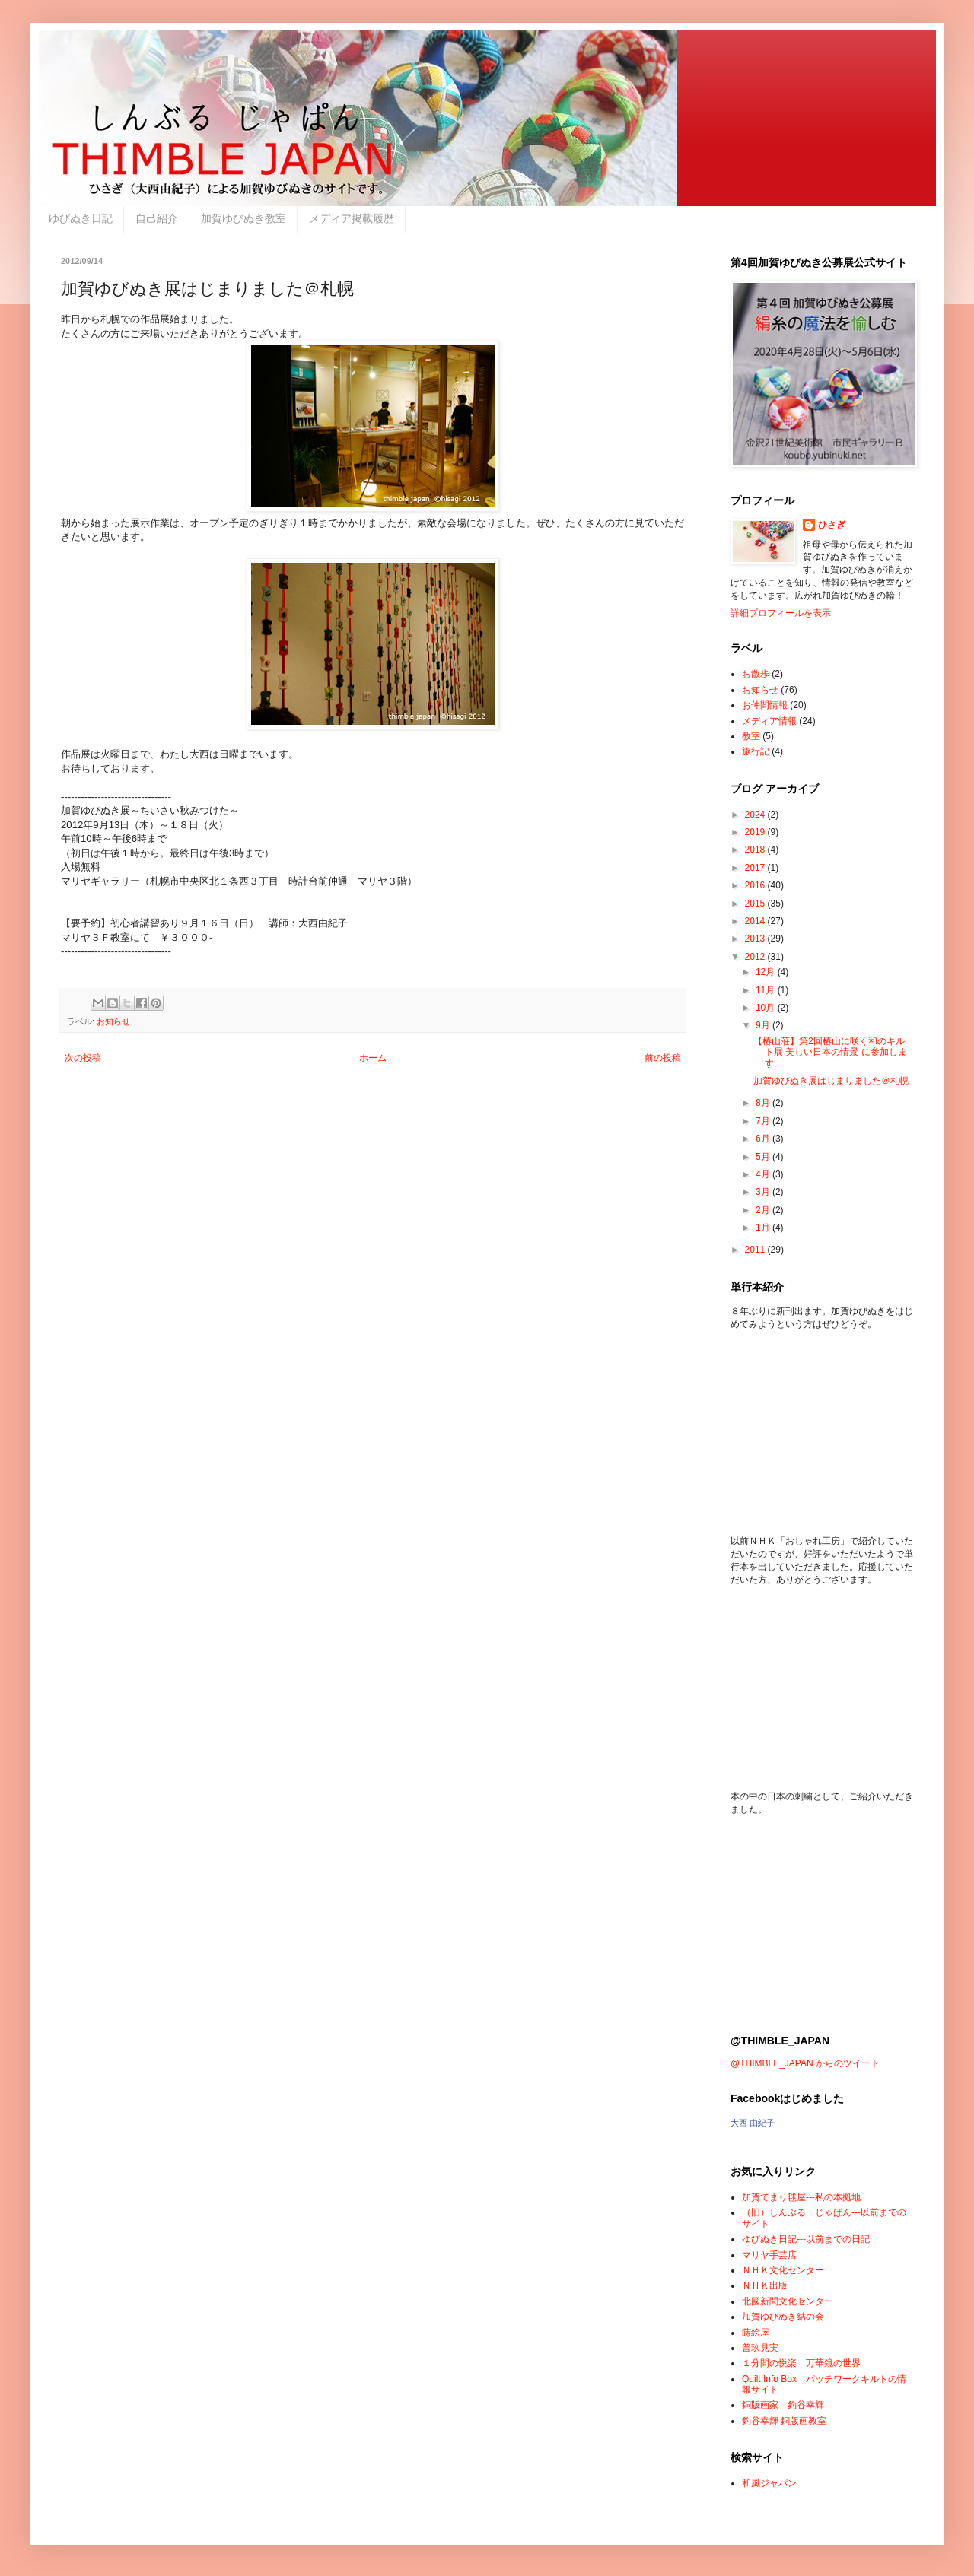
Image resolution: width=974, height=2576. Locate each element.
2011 (756, 1249)
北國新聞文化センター (787, 2301)
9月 (764, 1025)
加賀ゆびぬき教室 (243, 218)
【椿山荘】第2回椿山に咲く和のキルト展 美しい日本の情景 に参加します (830, 1052)
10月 (767, 1007)
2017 (756, 867)
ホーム (373, 1058)
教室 (751, 736)
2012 (756, 956)
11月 (767, 990)
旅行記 (755, 751)
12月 (767, 972)
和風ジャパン (769, 2483)
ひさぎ (831, 524)
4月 (764, 1174)
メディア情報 (769, 721)
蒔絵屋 (755, 2332)
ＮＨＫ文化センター (783, 2270)
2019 (756, 832)
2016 (756, 885)
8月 (764, 1102)
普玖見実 (760, 2348)
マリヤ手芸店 (769, 2255)
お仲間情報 (765, 705)
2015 (756, 903)
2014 (756, 921)
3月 (764, 1191)
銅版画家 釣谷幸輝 (783, 2405)
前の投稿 (663, 1058)
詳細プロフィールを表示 (780, 613)
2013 (756, 938)
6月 (764, 1138)
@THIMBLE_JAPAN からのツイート (805, 2063)
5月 (764, 1156)
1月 (764, 1227)
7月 (764, 1121)
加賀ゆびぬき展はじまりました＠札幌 (831, 1080)
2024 (756, 814)
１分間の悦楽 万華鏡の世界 (801, 2363)
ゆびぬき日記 (81, 218)
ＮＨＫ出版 (765, 2285)
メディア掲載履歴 (351, 218)
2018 (756, 849)
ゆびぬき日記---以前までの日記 (806, 2239)
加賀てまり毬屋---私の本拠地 (801, 2197)
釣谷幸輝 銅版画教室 (784, 2421)
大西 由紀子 (752, 2122)
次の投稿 (83, 1058)
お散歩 (755, 674)
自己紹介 (156, 218)
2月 (764, 1210)
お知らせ (113, 1021)
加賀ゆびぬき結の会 (783, 2316)
